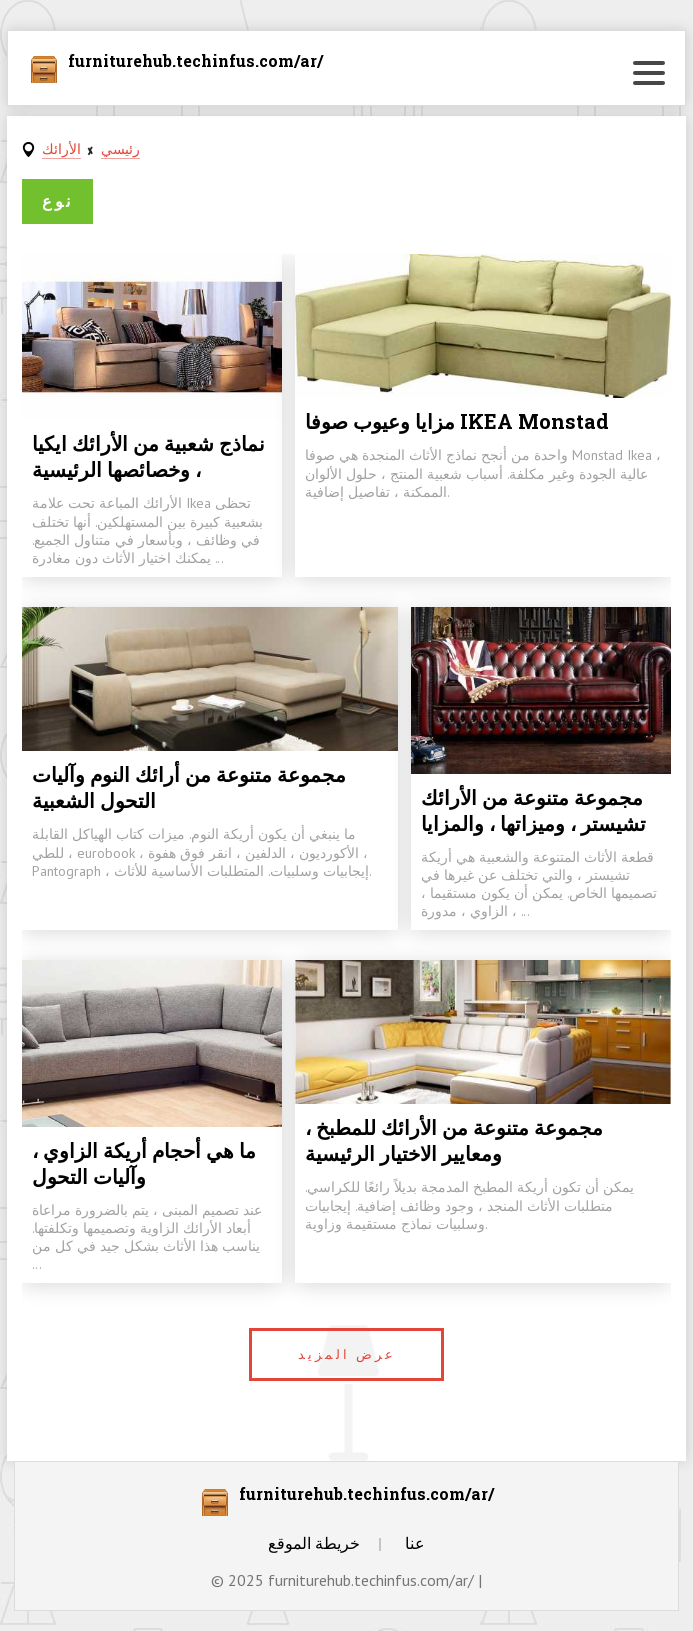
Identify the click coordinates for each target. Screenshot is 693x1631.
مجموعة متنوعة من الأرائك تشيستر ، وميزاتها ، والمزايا (533, 810)
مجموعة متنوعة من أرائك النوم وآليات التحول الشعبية (189, 787)
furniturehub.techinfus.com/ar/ (195, 62)
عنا (415, 1543)
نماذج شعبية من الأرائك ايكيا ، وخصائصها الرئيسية (148, 456)
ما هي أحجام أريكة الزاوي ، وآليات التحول (144, 1163)
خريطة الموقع (314, 1543)
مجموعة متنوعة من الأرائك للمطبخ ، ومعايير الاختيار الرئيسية (454, 1140)
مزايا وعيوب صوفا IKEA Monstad (457, 421)
